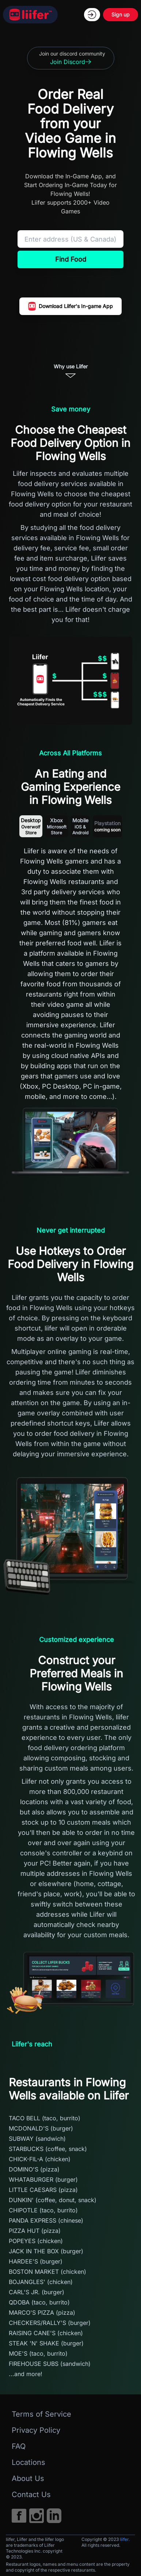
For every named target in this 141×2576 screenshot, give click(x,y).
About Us (28, 2478)
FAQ (19, 2446)
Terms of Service (41, 2414)
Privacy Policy (36, 2430)
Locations (28, 2462)
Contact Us (31, 2494)
